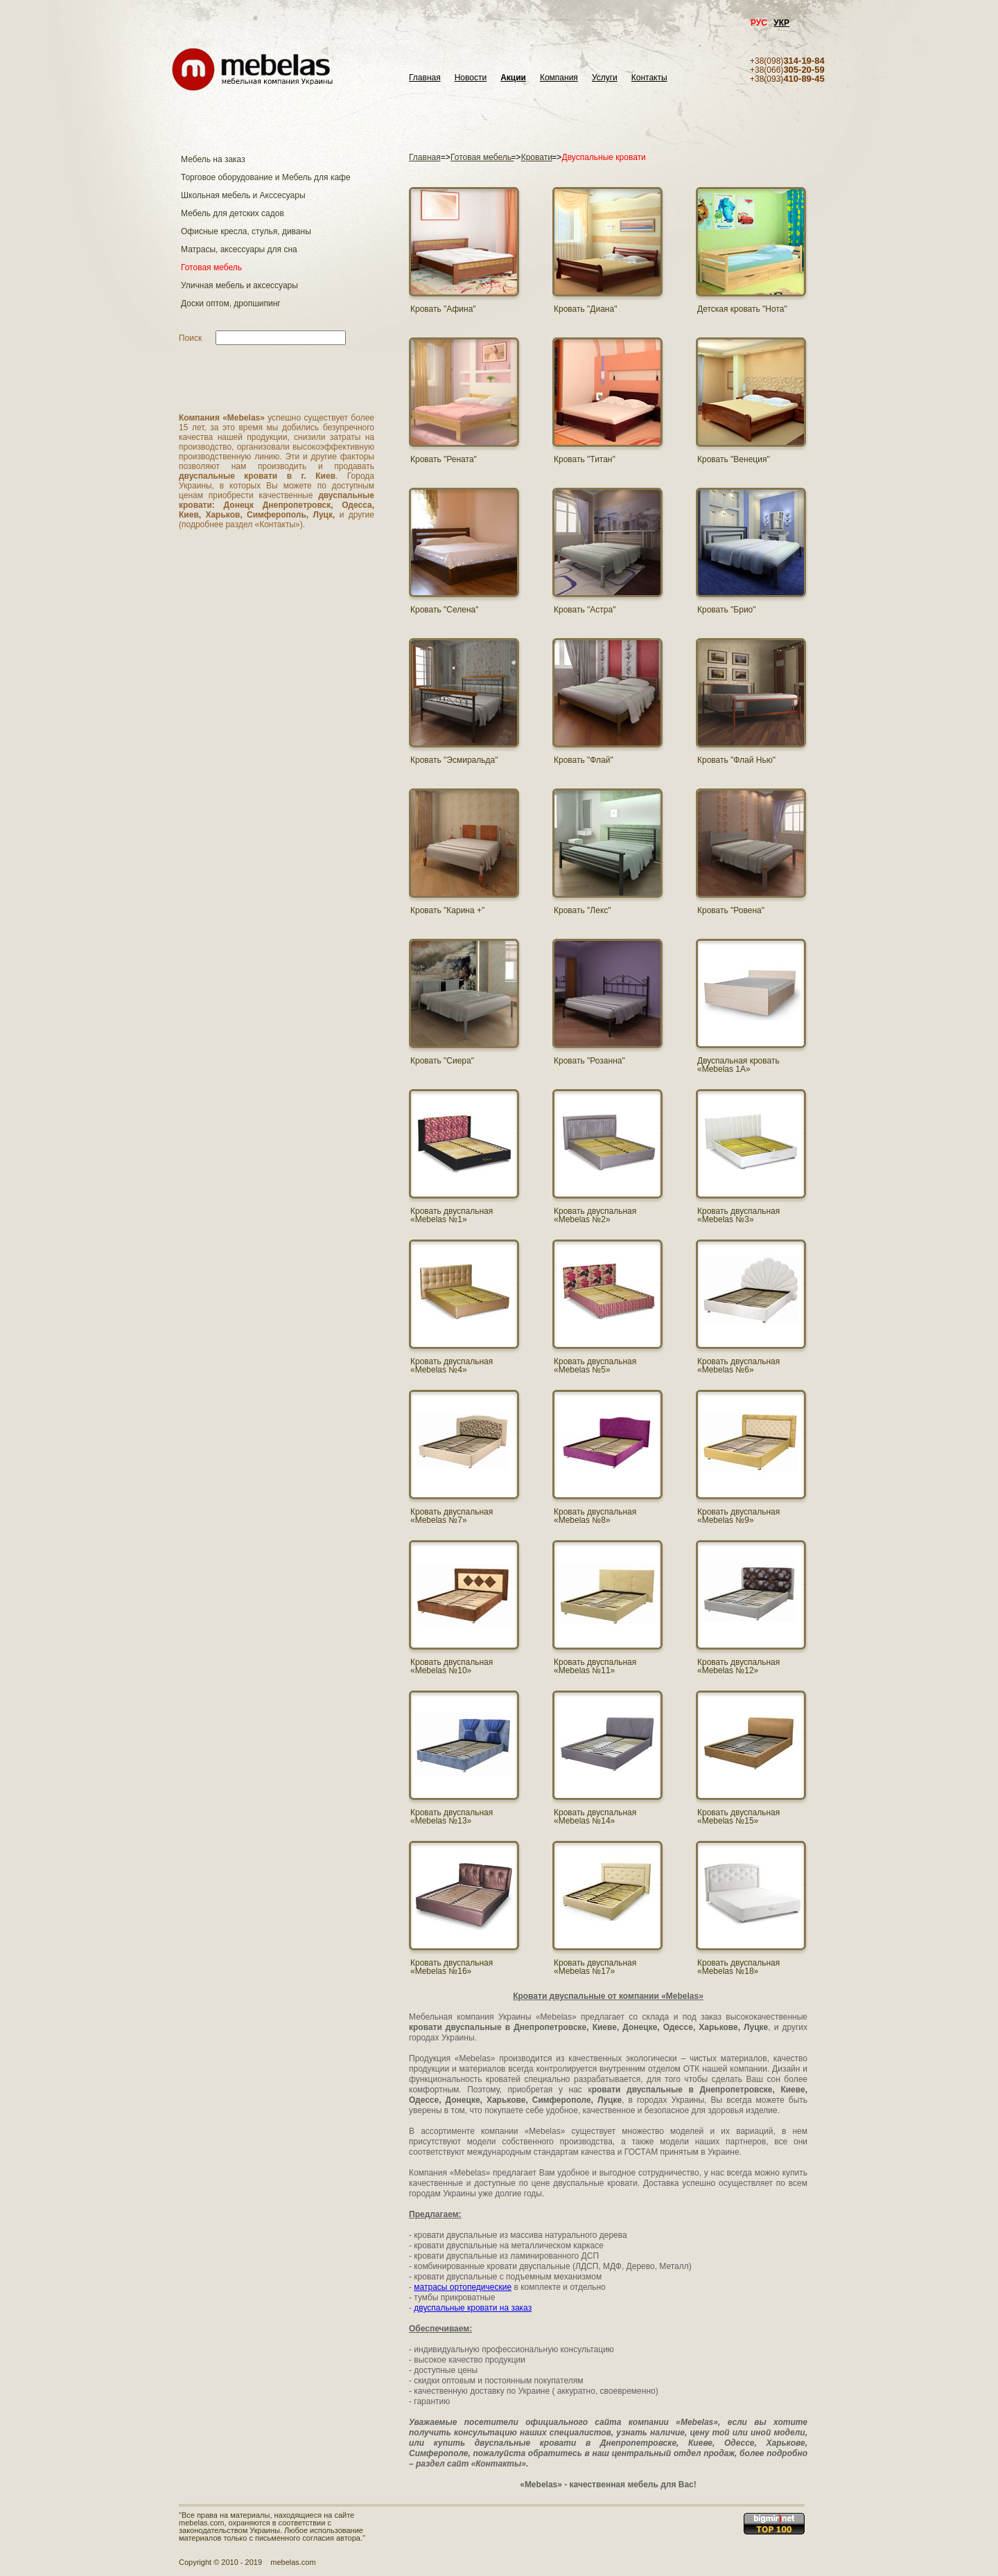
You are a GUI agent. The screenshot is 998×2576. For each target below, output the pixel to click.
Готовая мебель (211, 267)
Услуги (605, 77)
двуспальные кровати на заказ (473, 2308)
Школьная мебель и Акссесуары (243, 195)
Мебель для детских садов (232, 213)
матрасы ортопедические (462, 2287)
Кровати (536, 157)
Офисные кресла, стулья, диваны (246, 231)
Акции (513, 77)
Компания (559, 77)
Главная (425, 77)
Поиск (190, 338)
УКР (781, 23)
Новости (471, 77)
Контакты (649, 77)
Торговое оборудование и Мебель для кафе (266, 177)
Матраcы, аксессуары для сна (239, 249)
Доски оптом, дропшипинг (231, 303)
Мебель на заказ (213, 159)
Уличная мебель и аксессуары (239, 285)
